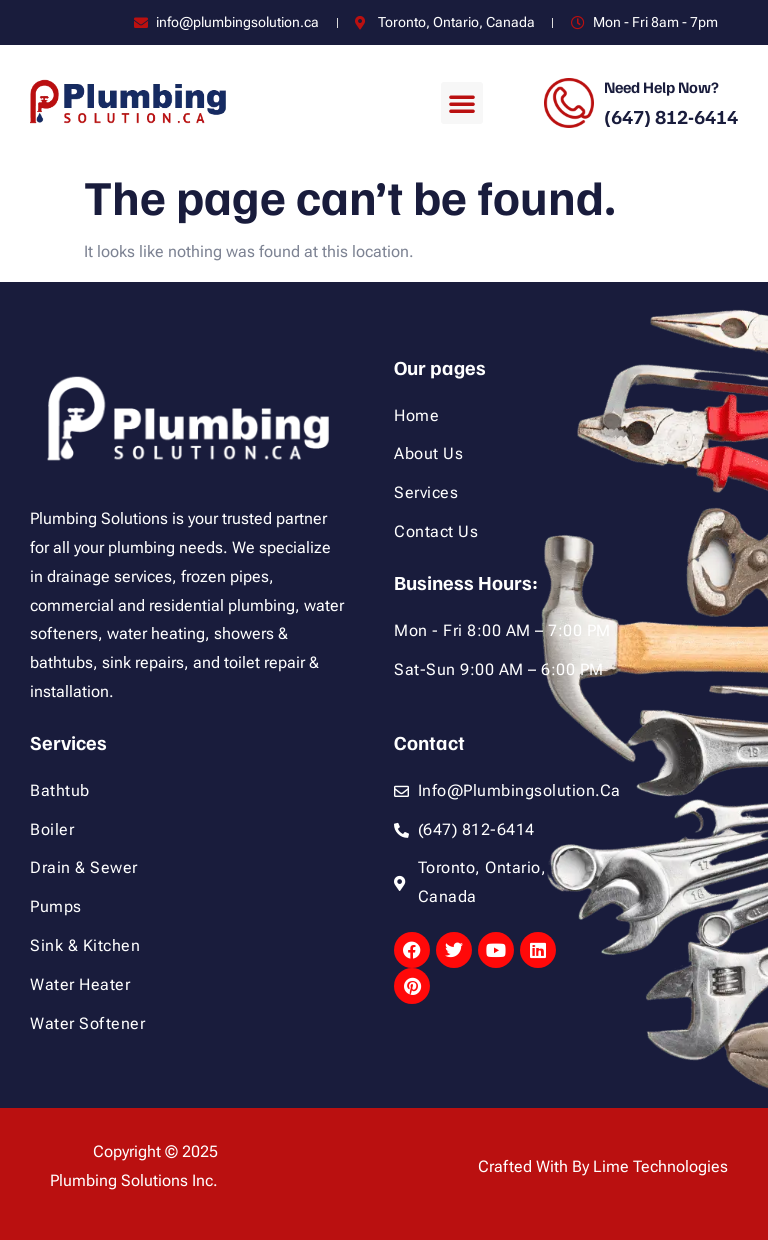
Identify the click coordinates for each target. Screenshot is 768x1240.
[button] (462, 103)
